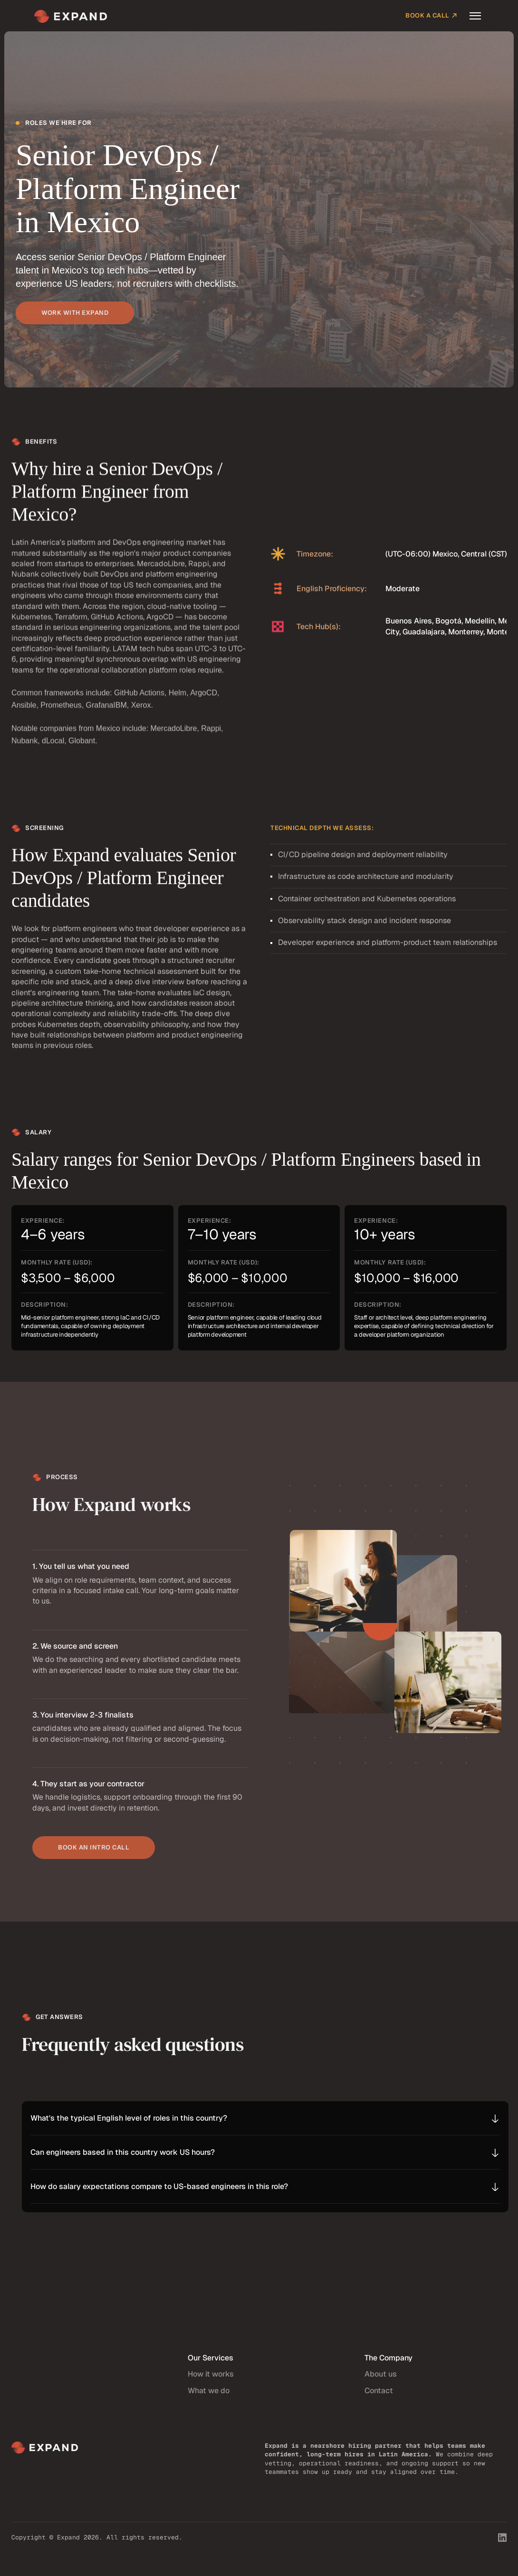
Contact (379, 2398)
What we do (209, 2398)
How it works (211, 2382)
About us (381, 2382)
